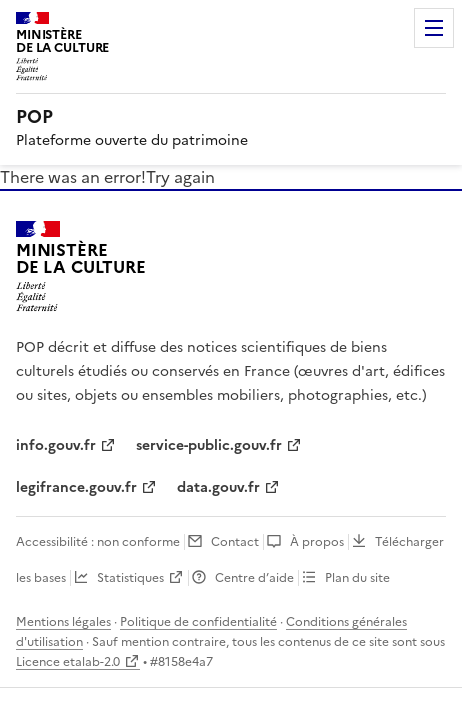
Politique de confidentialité (198, 622)
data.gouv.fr (218, 487)
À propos (317, 542)
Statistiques (130, 578)
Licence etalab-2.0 (68, 662)
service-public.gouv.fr (209, 445)
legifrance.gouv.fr (76, 487)
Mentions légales (63, 622)
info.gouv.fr (56, 445)
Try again (180, 177)
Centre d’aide (254, 578)
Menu (434, 28)
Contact (235, 542)
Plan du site (357, 578)
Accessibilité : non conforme (98, 542)
